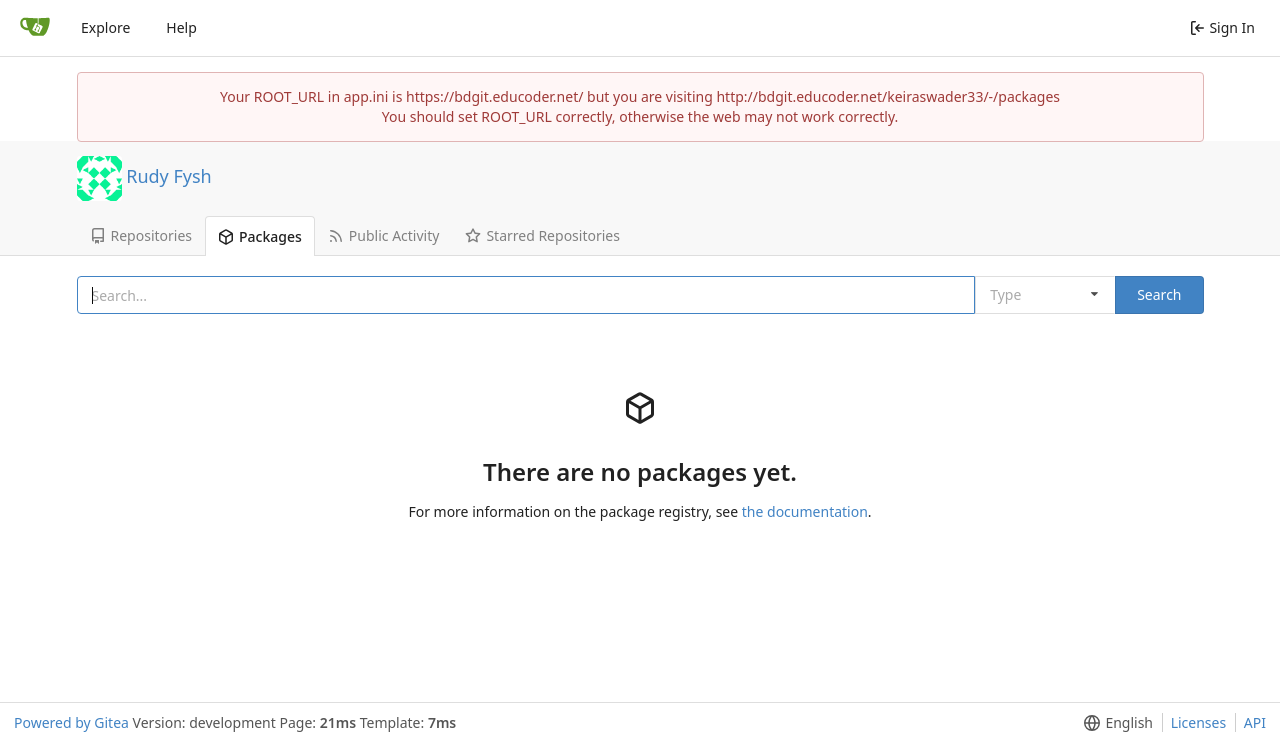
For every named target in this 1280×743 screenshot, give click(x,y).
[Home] (35, 28)
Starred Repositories (542, 235)
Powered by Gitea (71, 722)
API (1255, 722)
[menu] (1114, 723)
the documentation (805, 511)
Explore (105, 27)
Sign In (1222, 27)
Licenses (1199, 722)
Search (1159, 294)
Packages (260, 236)
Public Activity (384, 235)
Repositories (141, 235)
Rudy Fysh (169, 175)
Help (181, 27)
